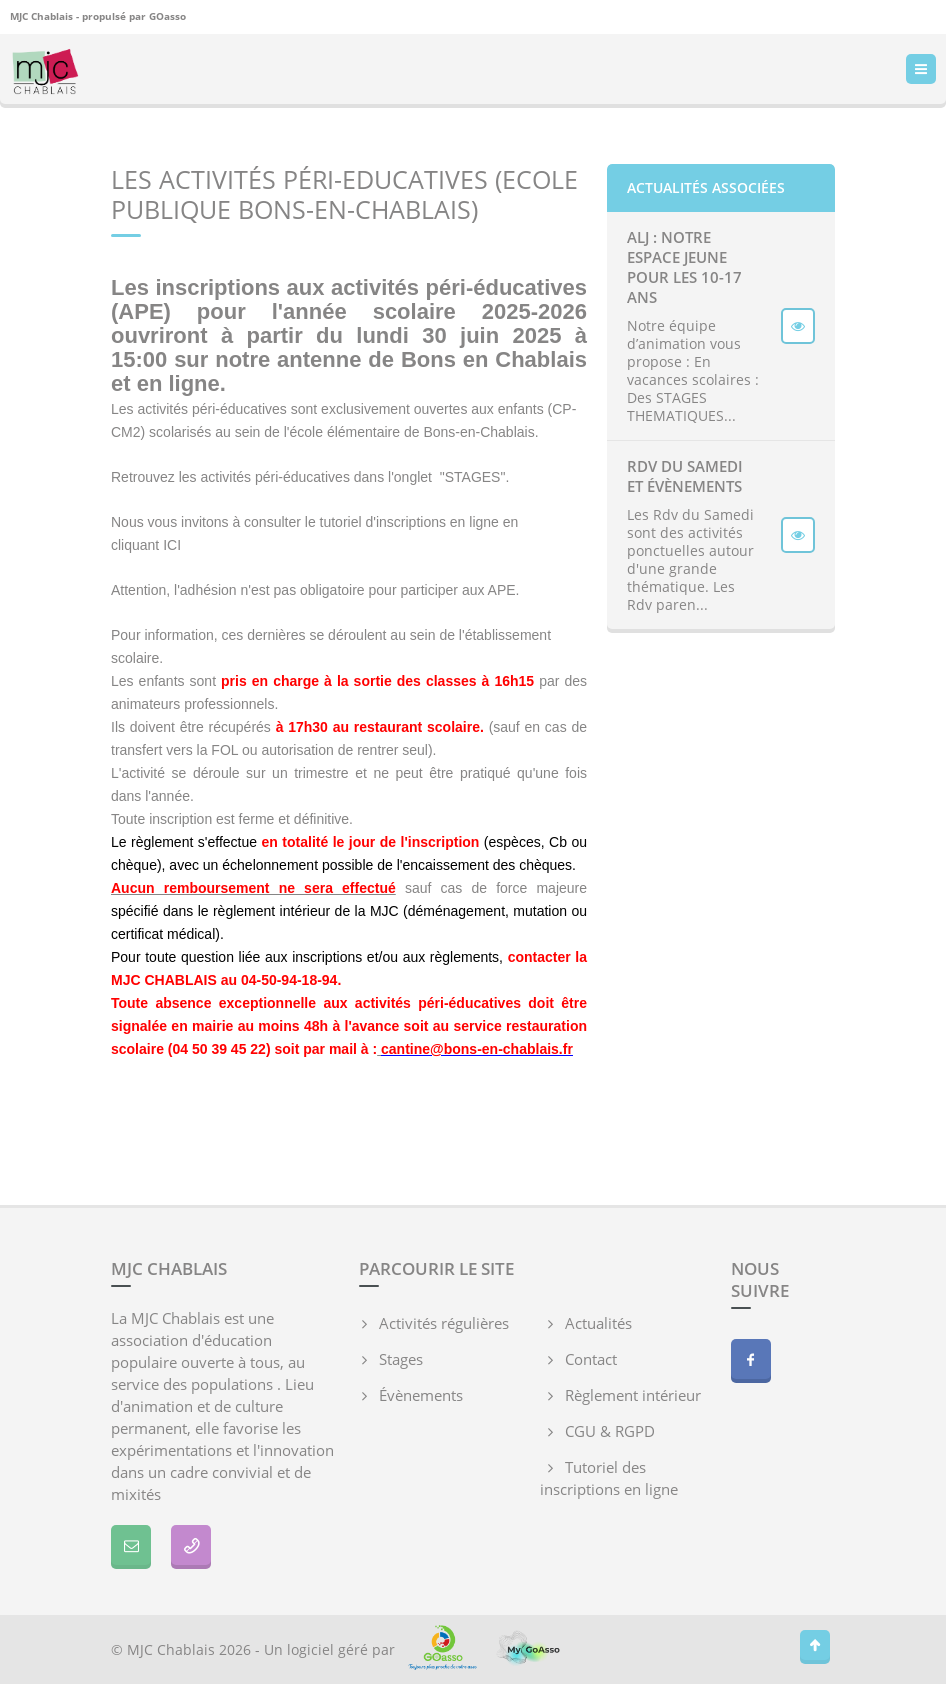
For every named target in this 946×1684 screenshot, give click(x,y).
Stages (401, 1359)
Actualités (598, 1323)
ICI (172, 545)
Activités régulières (444, 1323)
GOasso (167, 16)
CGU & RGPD (610, 1431)
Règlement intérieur (633, 1395)
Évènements (421, 1395)
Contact (591, 1359)
